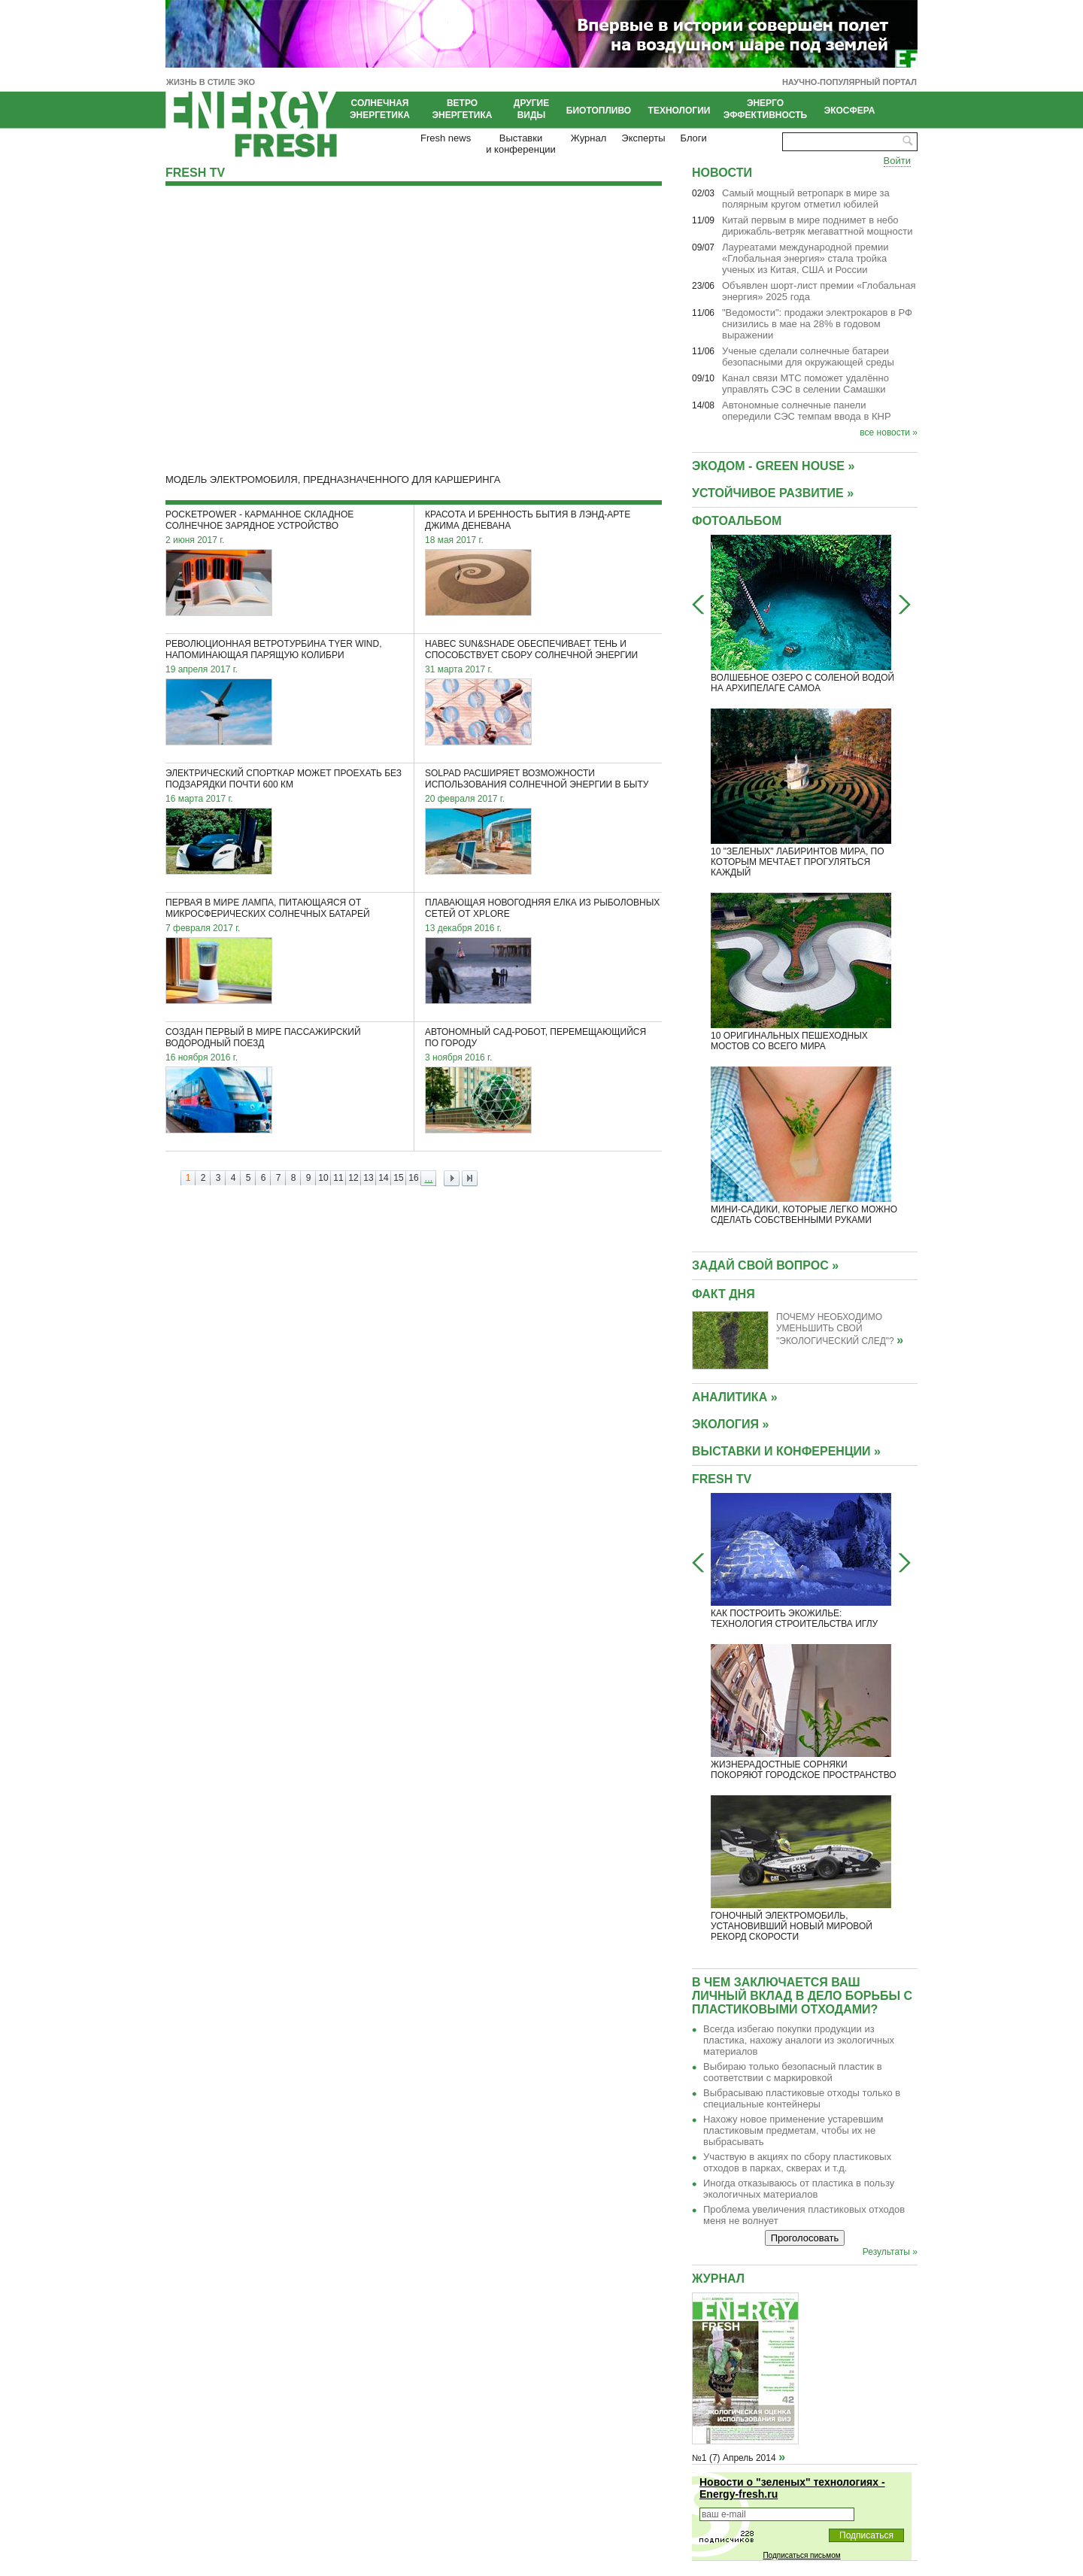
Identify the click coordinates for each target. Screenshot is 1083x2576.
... (429, 1178)
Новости (722, 172)
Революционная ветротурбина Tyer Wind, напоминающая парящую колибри (273, 649)
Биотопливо (598, 110)
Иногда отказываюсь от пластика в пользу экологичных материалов (798, 2188)
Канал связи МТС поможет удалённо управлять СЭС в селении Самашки (805, 383)
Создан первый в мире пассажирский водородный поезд (263, 1037)
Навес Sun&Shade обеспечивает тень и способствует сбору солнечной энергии (531, 649)
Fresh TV (195, 172)
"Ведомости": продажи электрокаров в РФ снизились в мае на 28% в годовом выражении (817, 324)
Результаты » (890, 2252)
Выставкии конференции (521, 143)
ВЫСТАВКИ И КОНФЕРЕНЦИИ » (786, 1451)
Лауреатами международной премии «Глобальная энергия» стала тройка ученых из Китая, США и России (805, 258)
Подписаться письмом (801, 2555)
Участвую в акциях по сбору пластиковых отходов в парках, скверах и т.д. (797, 2162)
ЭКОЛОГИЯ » (730, 1424)
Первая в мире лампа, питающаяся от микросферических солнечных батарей (267, 908)
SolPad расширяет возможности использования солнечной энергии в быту (536, 779)
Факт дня (723, 1294)
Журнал (588, 138)
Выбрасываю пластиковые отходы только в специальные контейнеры (801, 2098)
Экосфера (849, 110)
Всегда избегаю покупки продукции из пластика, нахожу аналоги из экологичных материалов (798, 2040)
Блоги (694, 138)
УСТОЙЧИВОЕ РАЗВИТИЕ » (773, 493)
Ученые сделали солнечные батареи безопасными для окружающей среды (808, 356)
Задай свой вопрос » (765, 1265)
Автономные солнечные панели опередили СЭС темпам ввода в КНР (806, 410)
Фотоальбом (736, 520)
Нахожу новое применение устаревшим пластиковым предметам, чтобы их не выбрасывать (793, 2130)
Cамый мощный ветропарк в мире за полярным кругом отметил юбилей (806, 198)
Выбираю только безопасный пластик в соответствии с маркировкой (792, 2072)
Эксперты (643, 138)
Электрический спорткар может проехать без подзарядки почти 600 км (283, 779)
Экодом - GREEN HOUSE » (773, 466)
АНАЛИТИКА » (735, 1397)
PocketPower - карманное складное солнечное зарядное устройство (259, 520)
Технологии (679, 110)
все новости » (889, 432)
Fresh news (445, 138)
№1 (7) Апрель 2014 (734, 2458)
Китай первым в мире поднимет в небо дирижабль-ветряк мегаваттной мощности (817, 225)
